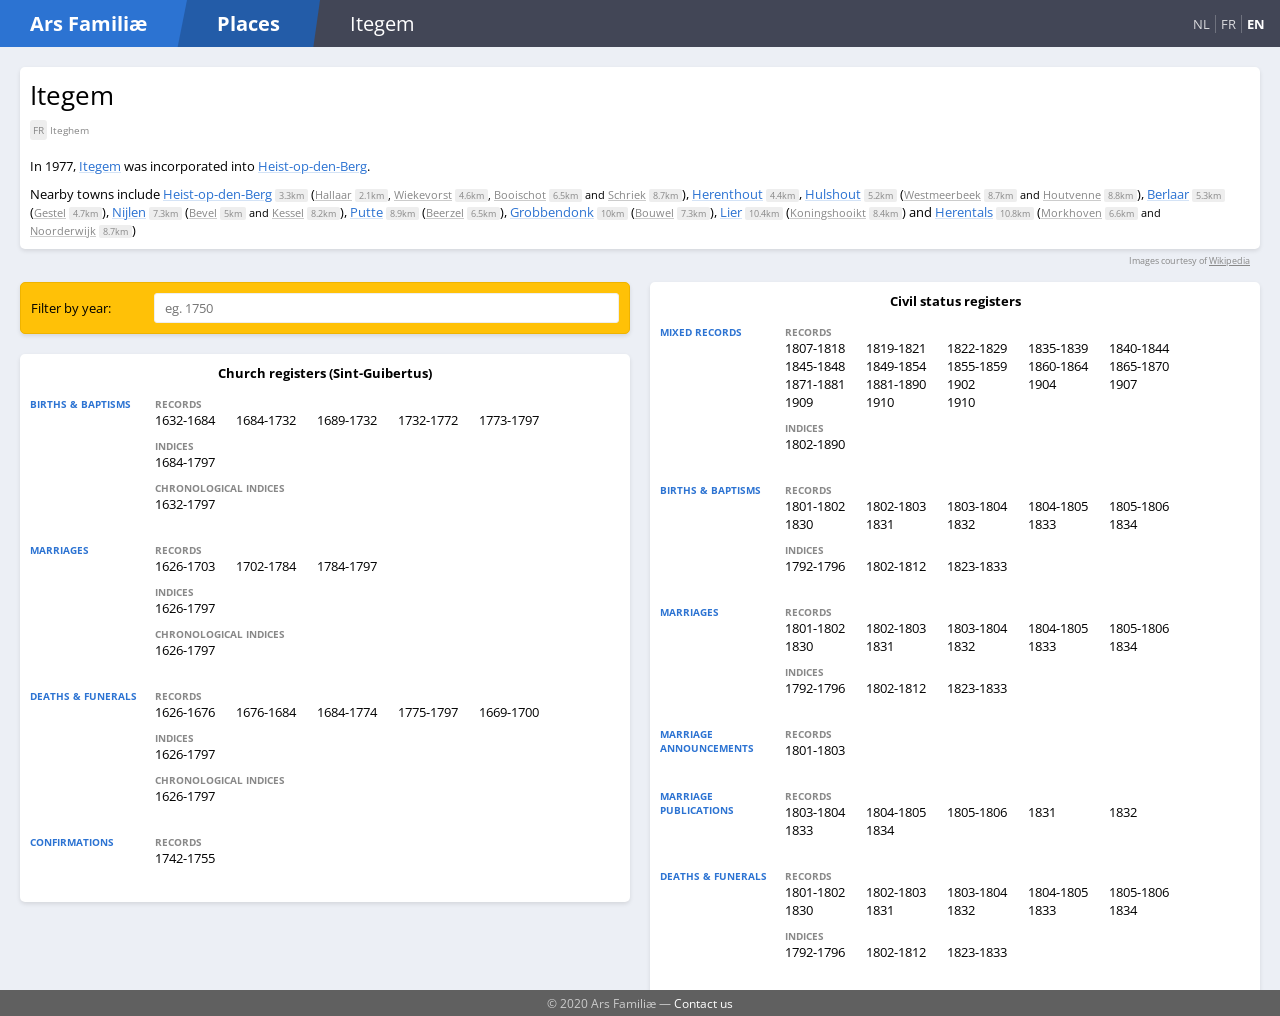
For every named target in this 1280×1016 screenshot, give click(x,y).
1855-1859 (977, 366)
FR (1228, 24)
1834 (1123, 524)
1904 (1042, 384)
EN (1256, 24)
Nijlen (129, 212)
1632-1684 (185, 420)
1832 (961, 524)
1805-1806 (1139, 506)
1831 (880, 524)
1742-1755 (185, 858)
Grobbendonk (552, 212)
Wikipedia (1229, 260)
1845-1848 (815, 366)
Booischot (520, 194)
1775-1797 (428, 712)
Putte (366, 212)
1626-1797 (185, 608)
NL (1201, 24)
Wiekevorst (423, 194)
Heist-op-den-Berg (312, 166)
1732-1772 (428, 420)
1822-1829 (977, 348)
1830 (799, 524)
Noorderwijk (63, 230)
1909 (799, 402)
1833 (1042, 524)
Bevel (203, 212)
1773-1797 (509, 420)
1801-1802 (815, 506)
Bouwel (654, 212)
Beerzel (445, 212)
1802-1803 (896, 506)
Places (248, 23)
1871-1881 (815, 384)
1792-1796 (815, 566)
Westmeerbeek (942, 194)
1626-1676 (185, 712)
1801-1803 (815, 750)
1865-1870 (1139, 366)
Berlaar (1168, 194)
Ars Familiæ (88, 23)
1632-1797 (185, 504)
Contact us (703, 1003)
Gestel (50, 212)
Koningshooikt (828, 212)
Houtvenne (1072, 194)
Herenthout (727, 194)
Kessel (288, 212)
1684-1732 (266, 420)
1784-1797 (347, 566)
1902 (961, 384)
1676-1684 (266, 712)
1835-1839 (1058, 348)
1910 (880, 402)
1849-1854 (896, 366)
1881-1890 (896, 384)
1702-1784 (266, 566)
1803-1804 (977, 506)
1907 (1123, 384)
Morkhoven (1071, 212)
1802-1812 (896, 566)
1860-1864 (1058, 366)
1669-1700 (509, 712)
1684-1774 (347, 712)
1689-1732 (347, 420)
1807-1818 (815, 348)
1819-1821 (896, 348)
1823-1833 (977, 566)
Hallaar (333, 194)
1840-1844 (1139, 348)
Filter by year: (71, 308)
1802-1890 (815, 444)
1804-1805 (1058, 506)
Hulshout (833, 194)
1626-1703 (185, 566)
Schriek (627, 194)
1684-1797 (185, 462)
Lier (731, 212)
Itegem (100, 166)
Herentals (964, 212)
